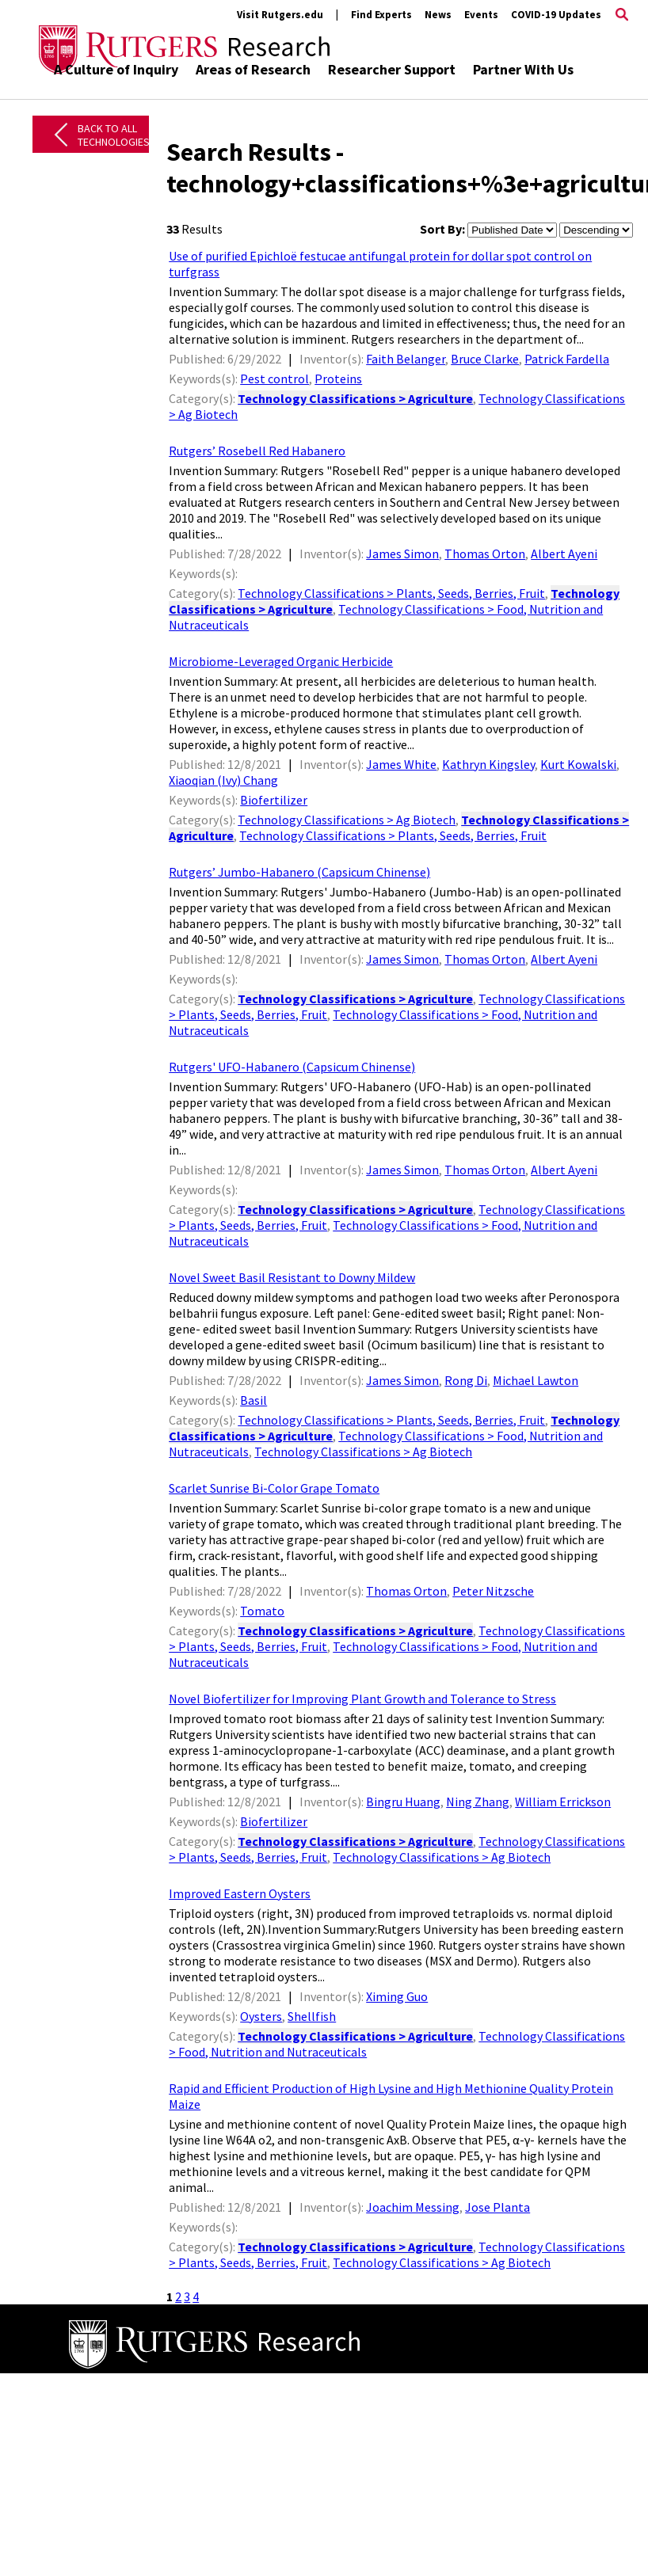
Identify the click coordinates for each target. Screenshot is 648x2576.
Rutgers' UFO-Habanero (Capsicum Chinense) (292, 1067)
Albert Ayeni (564, 553)
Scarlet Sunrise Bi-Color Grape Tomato (274, 1488)
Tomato (262, 1611)
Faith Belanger (405, 359)
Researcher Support (392, 69)
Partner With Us (523, 69)
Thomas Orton (484, 553)
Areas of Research (253, 69)
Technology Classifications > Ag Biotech (347, 820)
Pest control (274, 378)
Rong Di (465, 1380)
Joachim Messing (412, 2207)
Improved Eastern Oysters (240, 1893)
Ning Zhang (477, 1801)
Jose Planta (497, 2207)
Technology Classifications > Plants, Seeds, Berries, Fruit (391, 593)
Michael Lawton (535, 1380)
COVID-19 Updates (556, 14)
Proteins (338, 378)
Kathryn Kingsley (488, 764)
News (438, 14)
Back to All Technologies (114, 135)
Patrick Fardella (566, 359)
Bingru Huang (403, 1801)
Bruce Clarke (485, 359)
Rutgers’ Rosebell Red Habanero (257, 451)
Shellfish (312, 2016)
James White (401, 764)
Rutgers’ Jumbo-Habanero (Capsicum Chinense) (299, 872)
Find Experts (381, 14)
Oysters (261, 2016)
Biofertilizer (273, 800)
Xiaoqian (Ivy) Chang (223, 780)
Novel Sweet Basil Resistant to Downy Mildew (292, 1277)
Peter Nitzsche (493, 1591)
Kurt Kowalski (578, 764)
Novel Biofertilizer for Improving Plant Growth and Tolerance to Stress (362, 1699)
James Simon (402, 553)
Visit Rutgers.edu (280, 14)
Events (481, 14)
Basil (253, 1400)
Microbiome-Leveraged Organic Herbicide (281, 661)
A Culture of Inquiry (116, 69)
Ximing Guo (397, 1996)
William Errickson (563, 1801)
